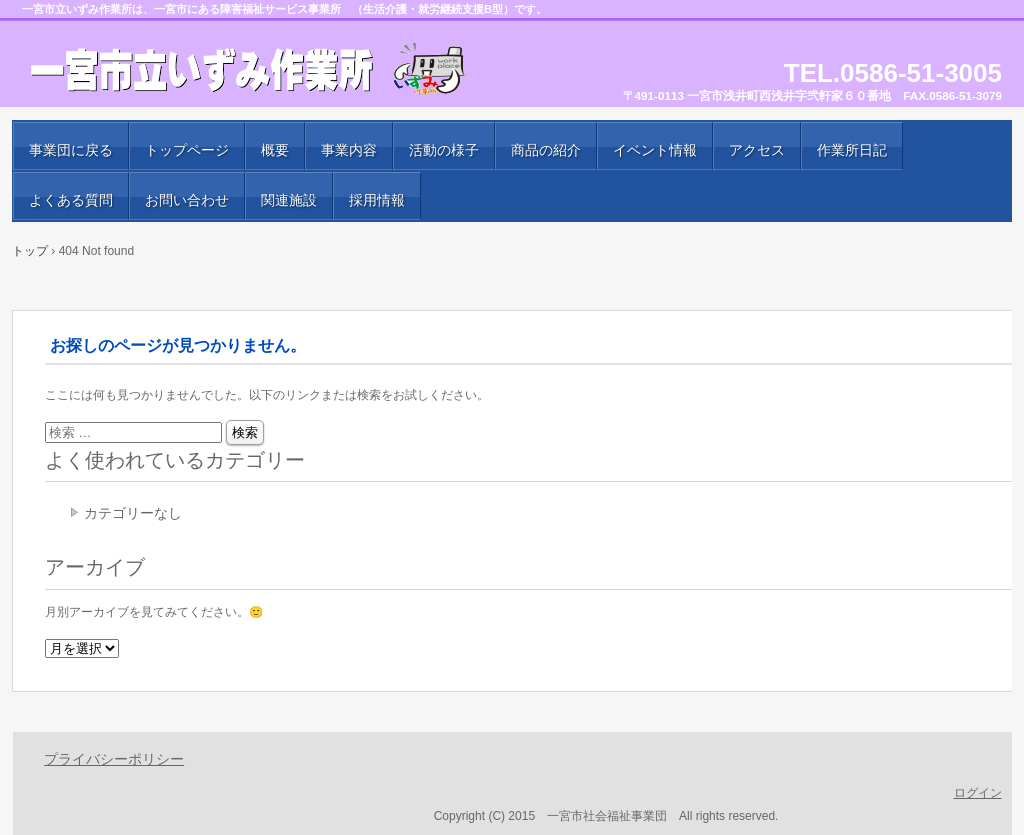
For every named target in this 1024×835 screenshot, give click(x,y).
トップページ (187, 150)
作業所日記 (852, 150)
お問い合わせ (187, 200)
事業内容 (349, 150)
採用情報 (377, 200)
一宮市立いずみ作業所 (252, 70)
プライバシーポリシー (114, 759)
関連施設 (289, 200)
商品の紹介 (546, 150)
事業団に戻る (71, 150)
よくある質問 (71, 200)
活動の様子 (444, 150)
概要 (275, 150)
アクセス (757, 150)
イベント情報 (655, 150)
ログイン (978, 793)
